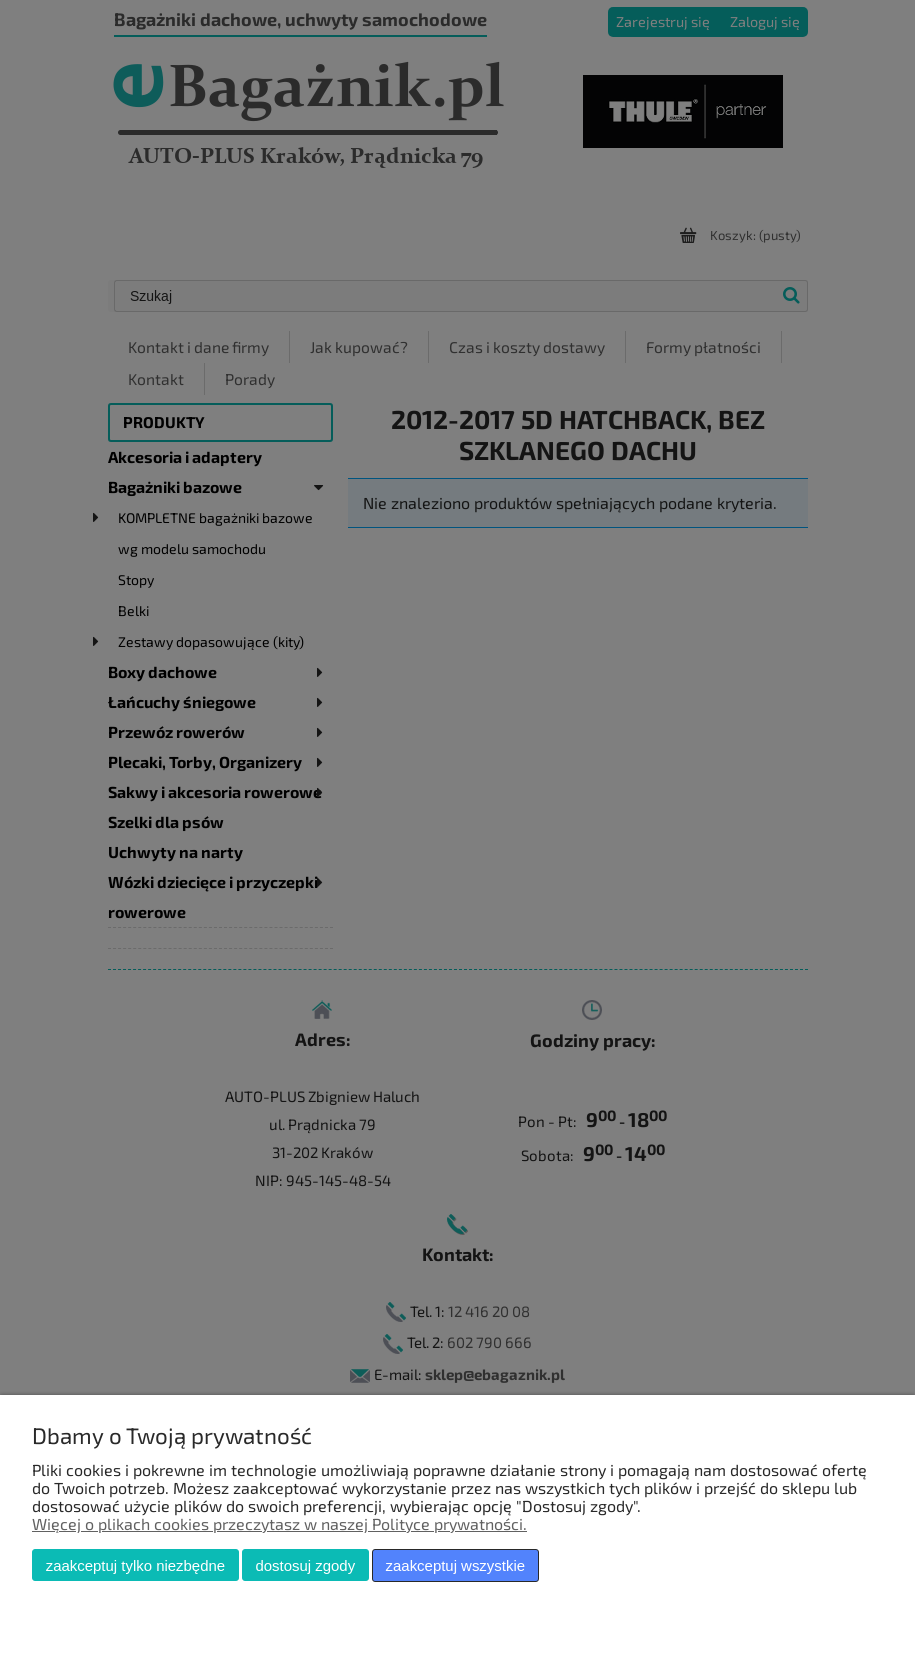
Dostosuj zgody (305, 1565)
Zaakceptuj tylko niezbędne (135, 1565)
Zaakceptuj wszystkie (455, 1565)
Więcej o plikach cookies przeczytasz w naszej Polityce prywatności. (279, 1523)
